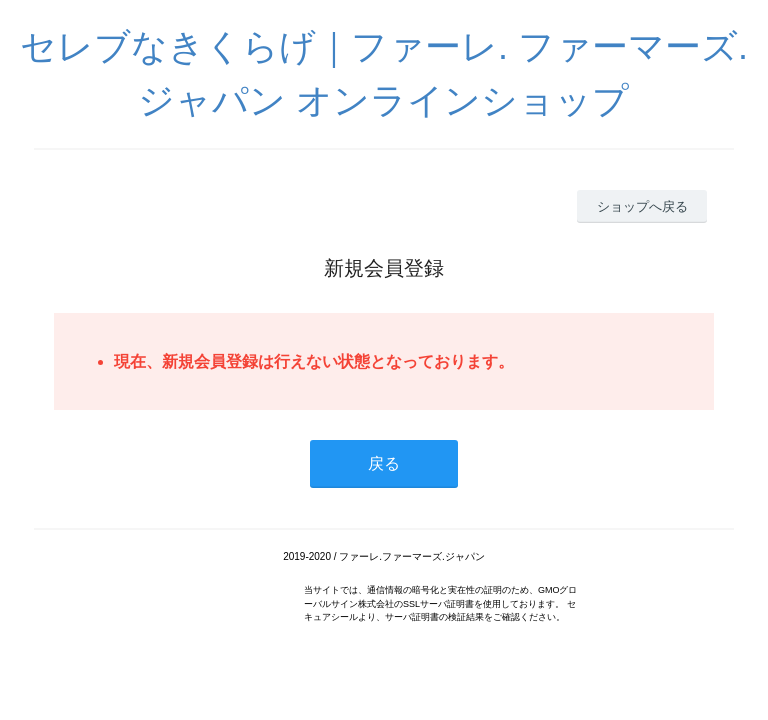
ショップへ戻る (642, 206)
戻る (384, 463)
